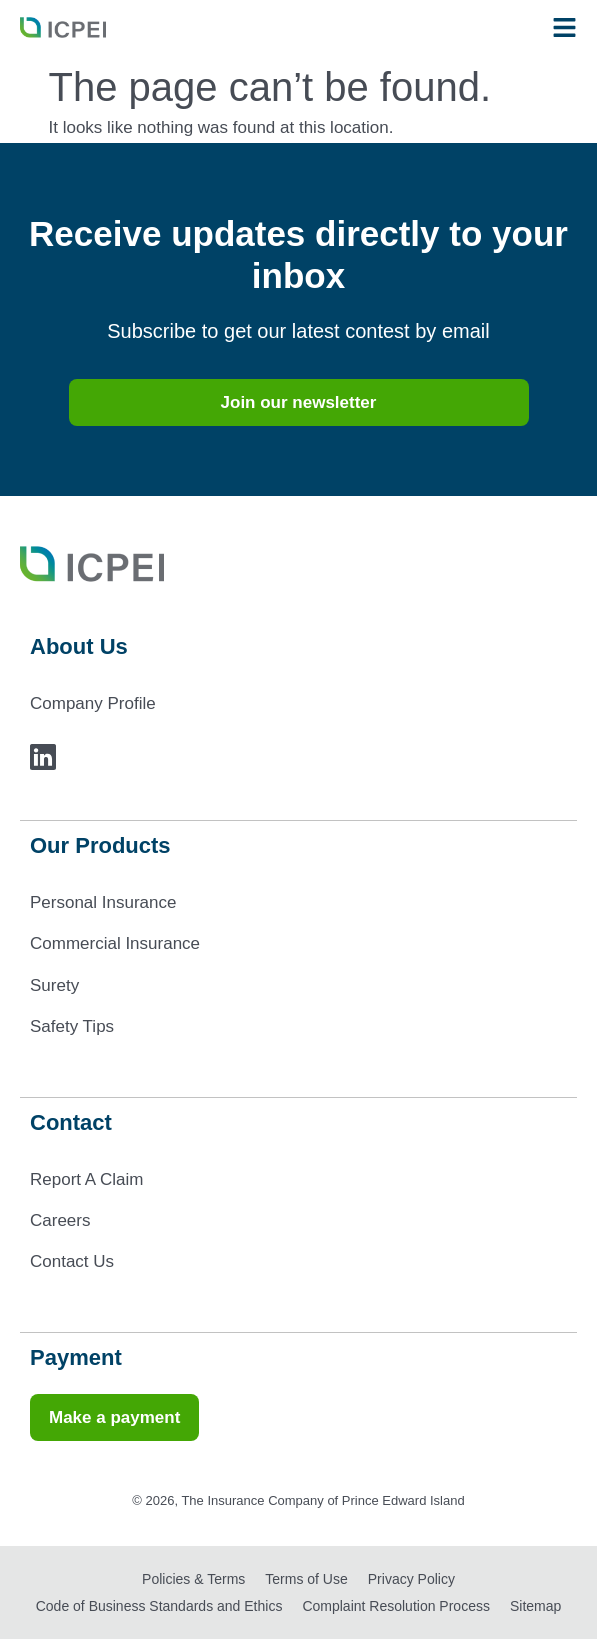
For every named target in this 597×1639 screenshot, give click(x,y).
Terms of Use (306, 1579)
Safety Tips (72, 1026)
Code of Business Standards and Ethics (159, 1606)
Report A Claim (86, 1179)
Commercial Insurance (115, 943)
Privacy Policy (411, 1579)
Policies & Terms (193, 1579)
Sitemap (535, 1606)
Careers (60, 1220)
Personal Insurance (103, 902)
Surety (54, 985)
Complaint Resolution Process (396, 1606)
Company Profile (93, 703)
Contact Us (72, 1261)
